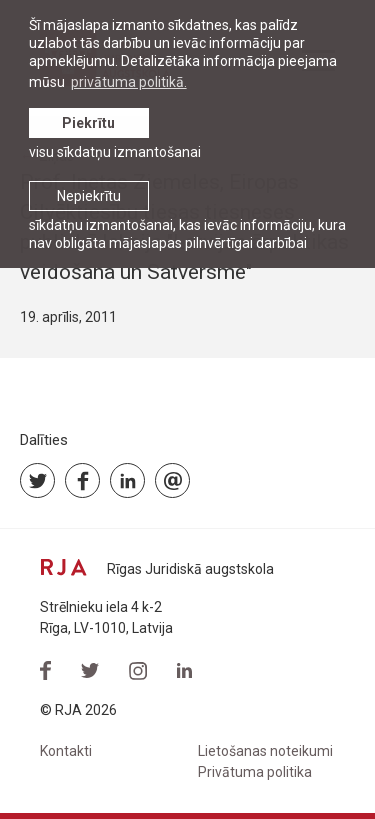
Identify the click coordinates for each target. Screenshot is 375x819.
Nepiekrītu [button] (89, 196)
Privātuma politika (255, 772)
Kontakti (66, 751)
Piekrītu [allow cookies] (88, 123)
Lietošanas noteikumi (265, 751)
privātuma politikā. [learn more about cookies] (129, 82)
